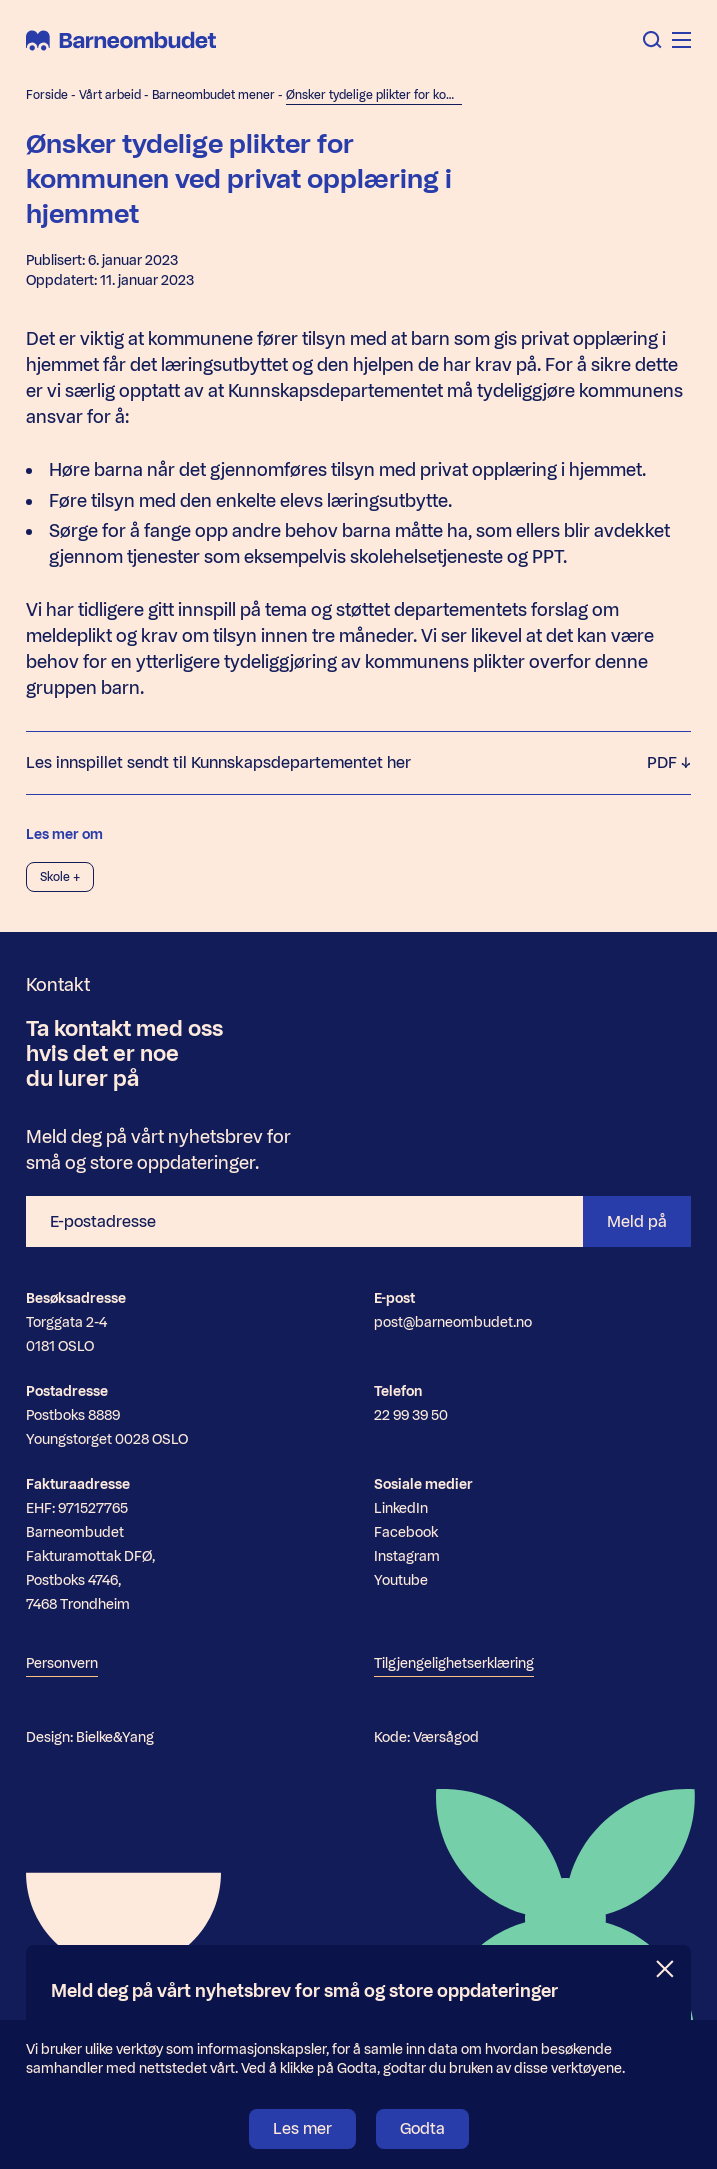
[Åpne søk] (652, 40)
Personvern (62, 1663)
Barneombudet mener (213, 95)
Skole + (60, 877)
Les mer (302, 2128)
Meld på (637, 1221)
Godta (422, 2128)
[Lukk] (666, 1969)
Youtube (401, 1580)
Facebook (406, 1532)
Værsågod (446, 1737)
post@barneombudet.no (453, 1322)
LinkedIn (401, 1508)
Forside (47, 95)
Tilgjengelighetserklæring (454, 1663)
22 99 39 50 (411, 1415)
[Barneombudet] (121, 40)
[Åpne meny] (681, 40)
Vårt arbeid (110, 95)
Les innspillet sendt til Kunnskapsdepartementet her (358, 763)
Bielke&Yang (115, 1737)
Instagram (407, 1556)
